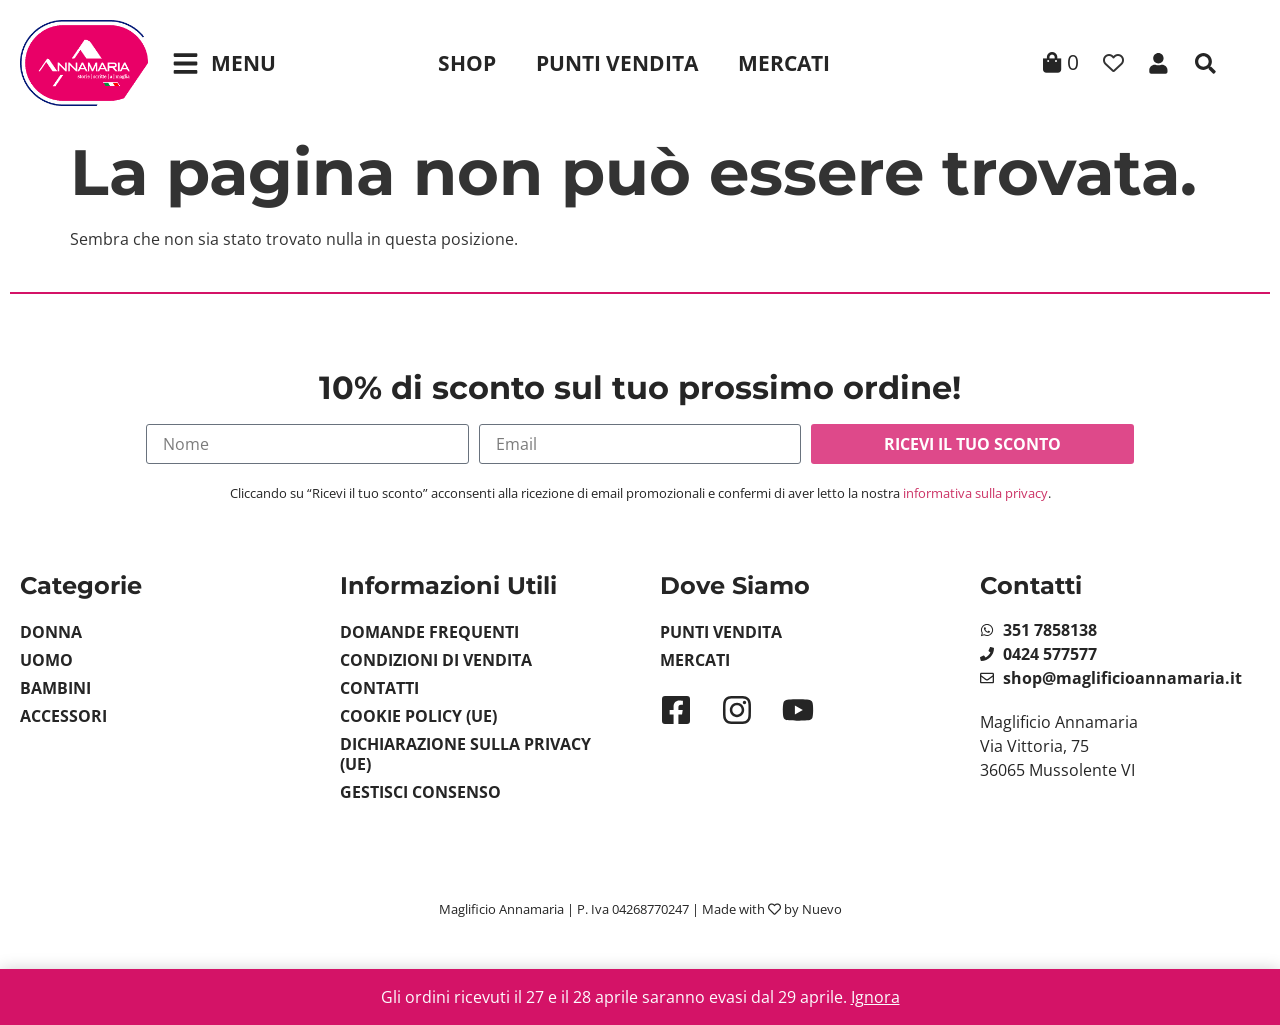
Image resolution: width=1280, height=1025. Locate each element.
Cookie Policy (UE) (418, 716)
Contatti (379, 688)
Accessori (63, 716)
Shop (467, 63)
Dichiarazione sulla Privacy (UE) (465, 754)
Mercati (784, 63)
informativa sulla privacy (975, 493)
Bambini (55, 688)
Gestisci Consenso (420, 792)
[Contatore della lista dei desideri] (1113, 63)
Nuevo (822, 909)
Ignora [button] (875, 997)
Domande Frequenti (429, 632)
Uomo (46, 660)
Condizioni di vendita (436, 660)
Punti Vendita (617, 63)
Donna (51, 632)
